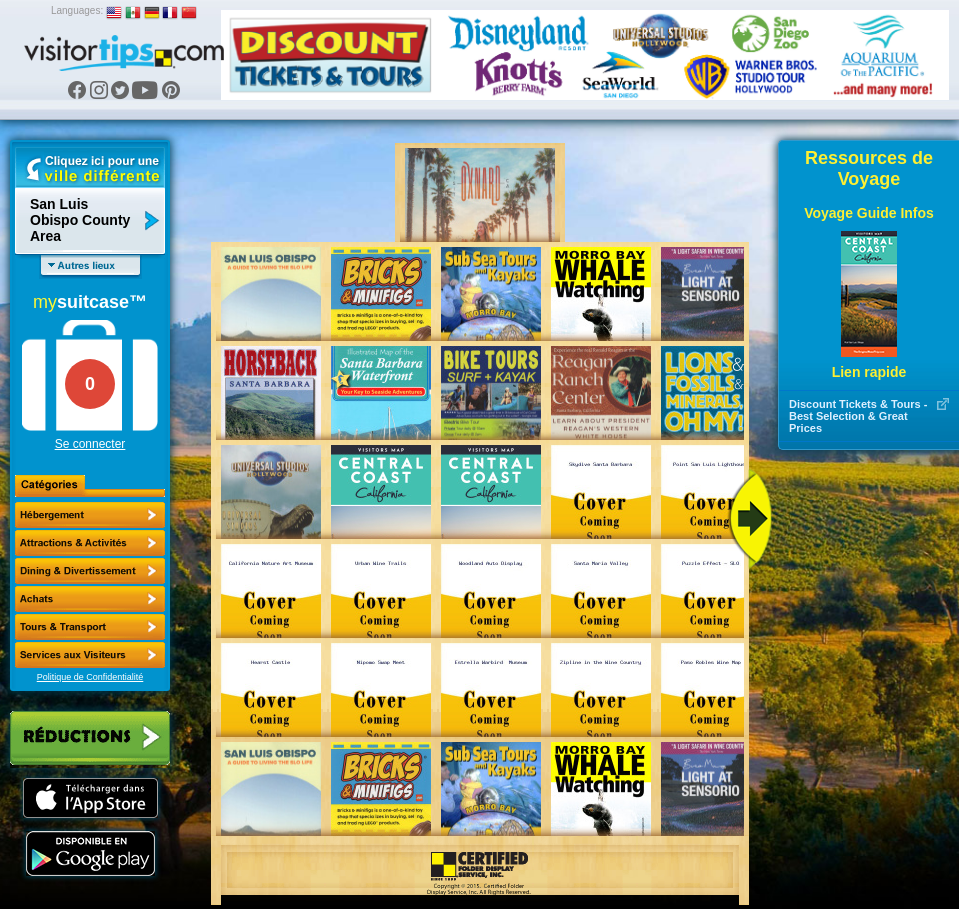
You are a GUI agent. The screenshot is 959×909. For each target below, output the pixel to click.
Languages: (77, 10)
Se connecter (90, 444)
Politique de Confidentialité (90, 677)
